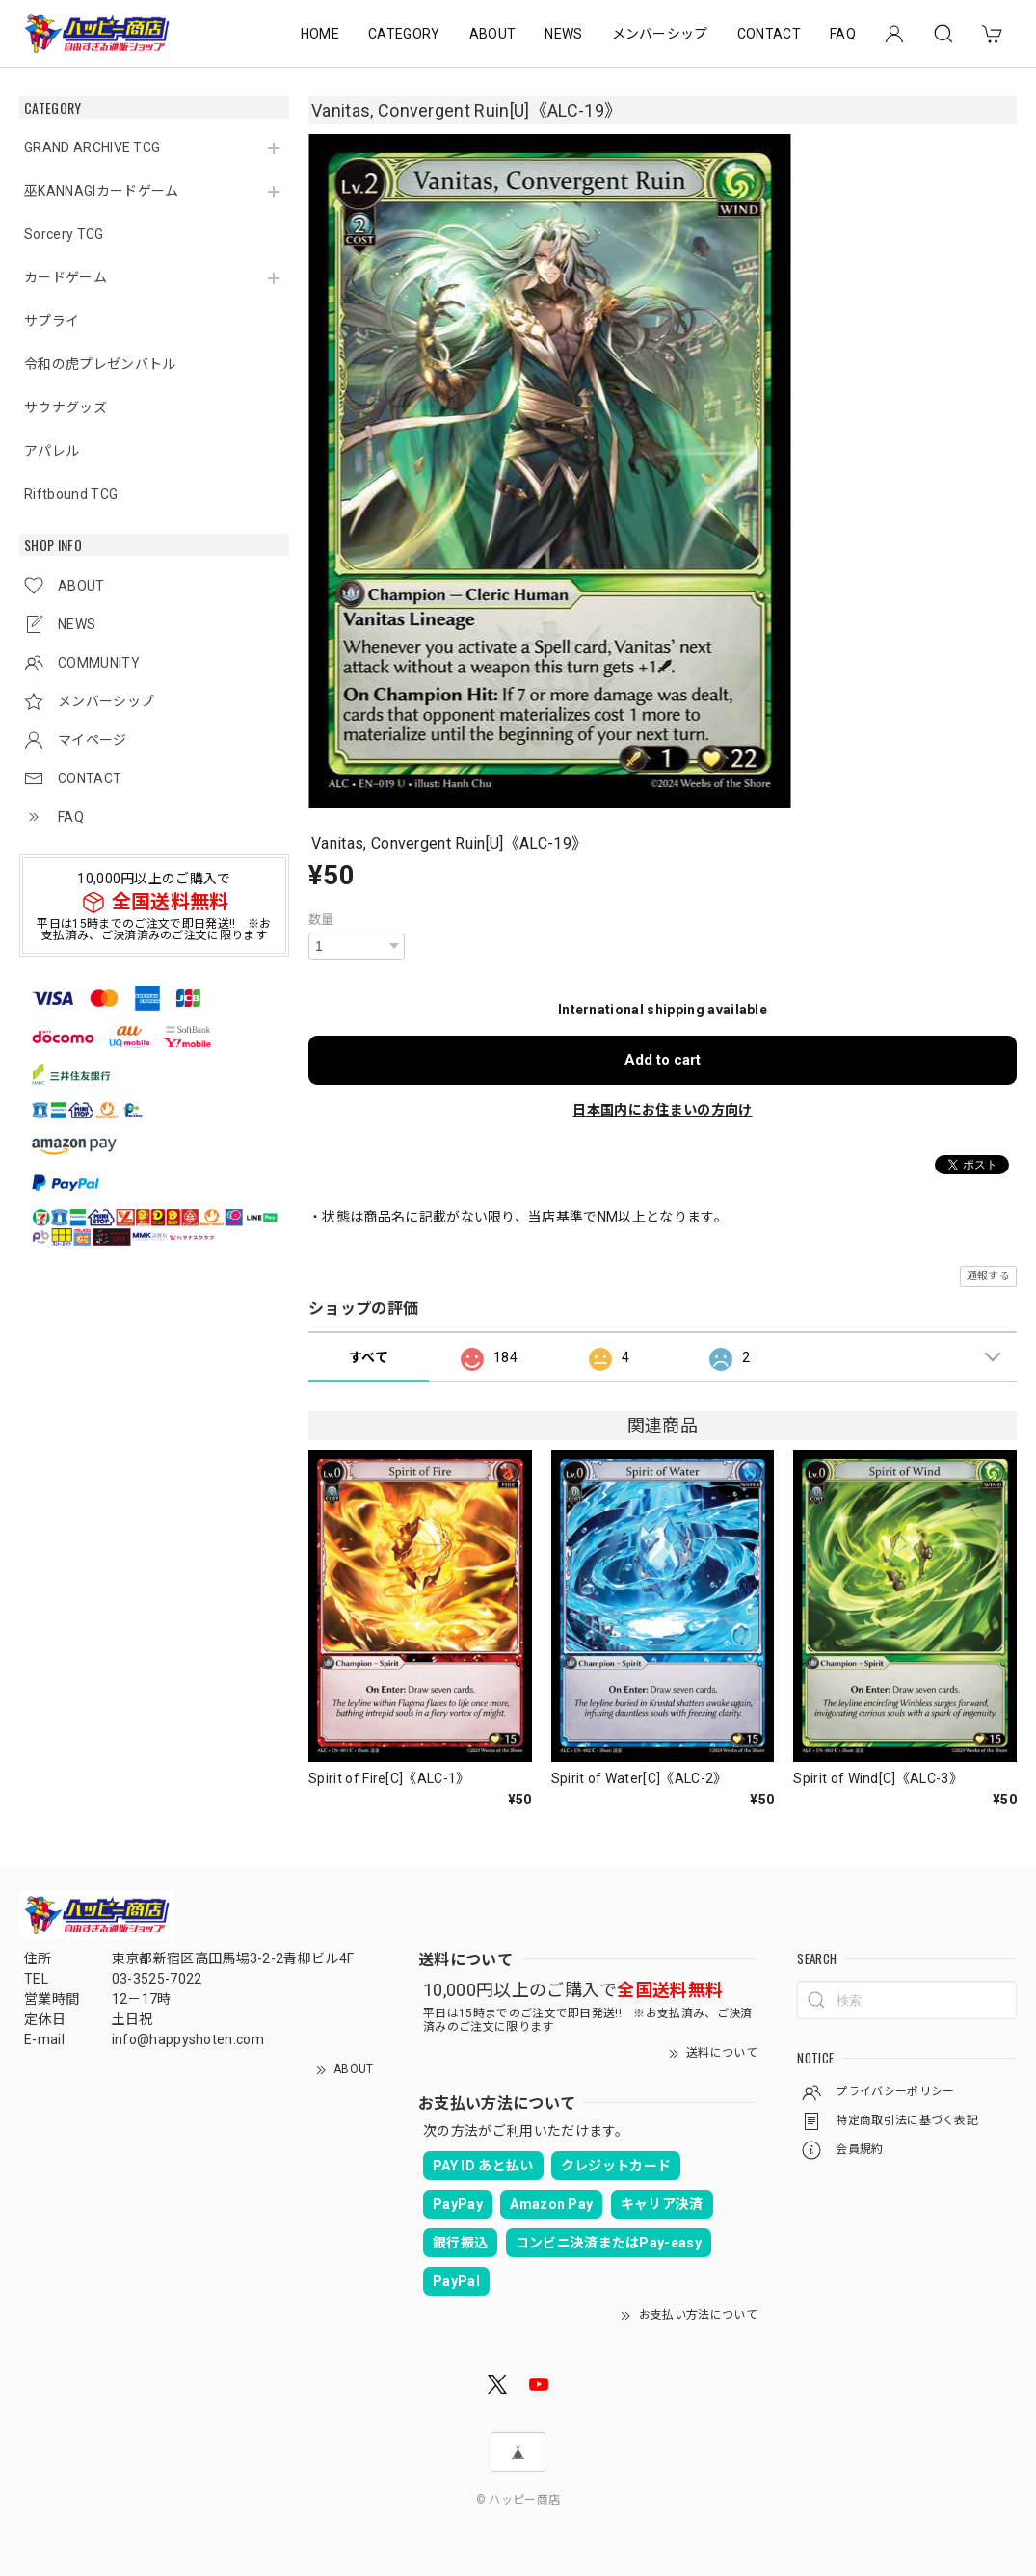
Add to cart (662, 1059)
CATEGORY (404, 33)
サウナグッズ (65, 407)
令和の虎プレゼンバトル (100, 364)
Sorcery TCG (64, 234)
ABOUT (493, 33)
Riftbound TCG (71, 494)
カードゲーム (65, 277)
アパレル (51, 451)
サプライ (51, 321)
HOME (320, 33)
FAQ (843, 33)
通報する (988, 1276)
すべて (368, 1357)
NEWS (563, 33)
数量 (321, 919)
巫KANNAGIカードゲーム (101, 190)
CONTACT (769, 33)
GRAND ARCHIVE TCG (92, 147)
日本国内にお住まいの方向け (662, 1109)
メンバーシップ (660, 33)
